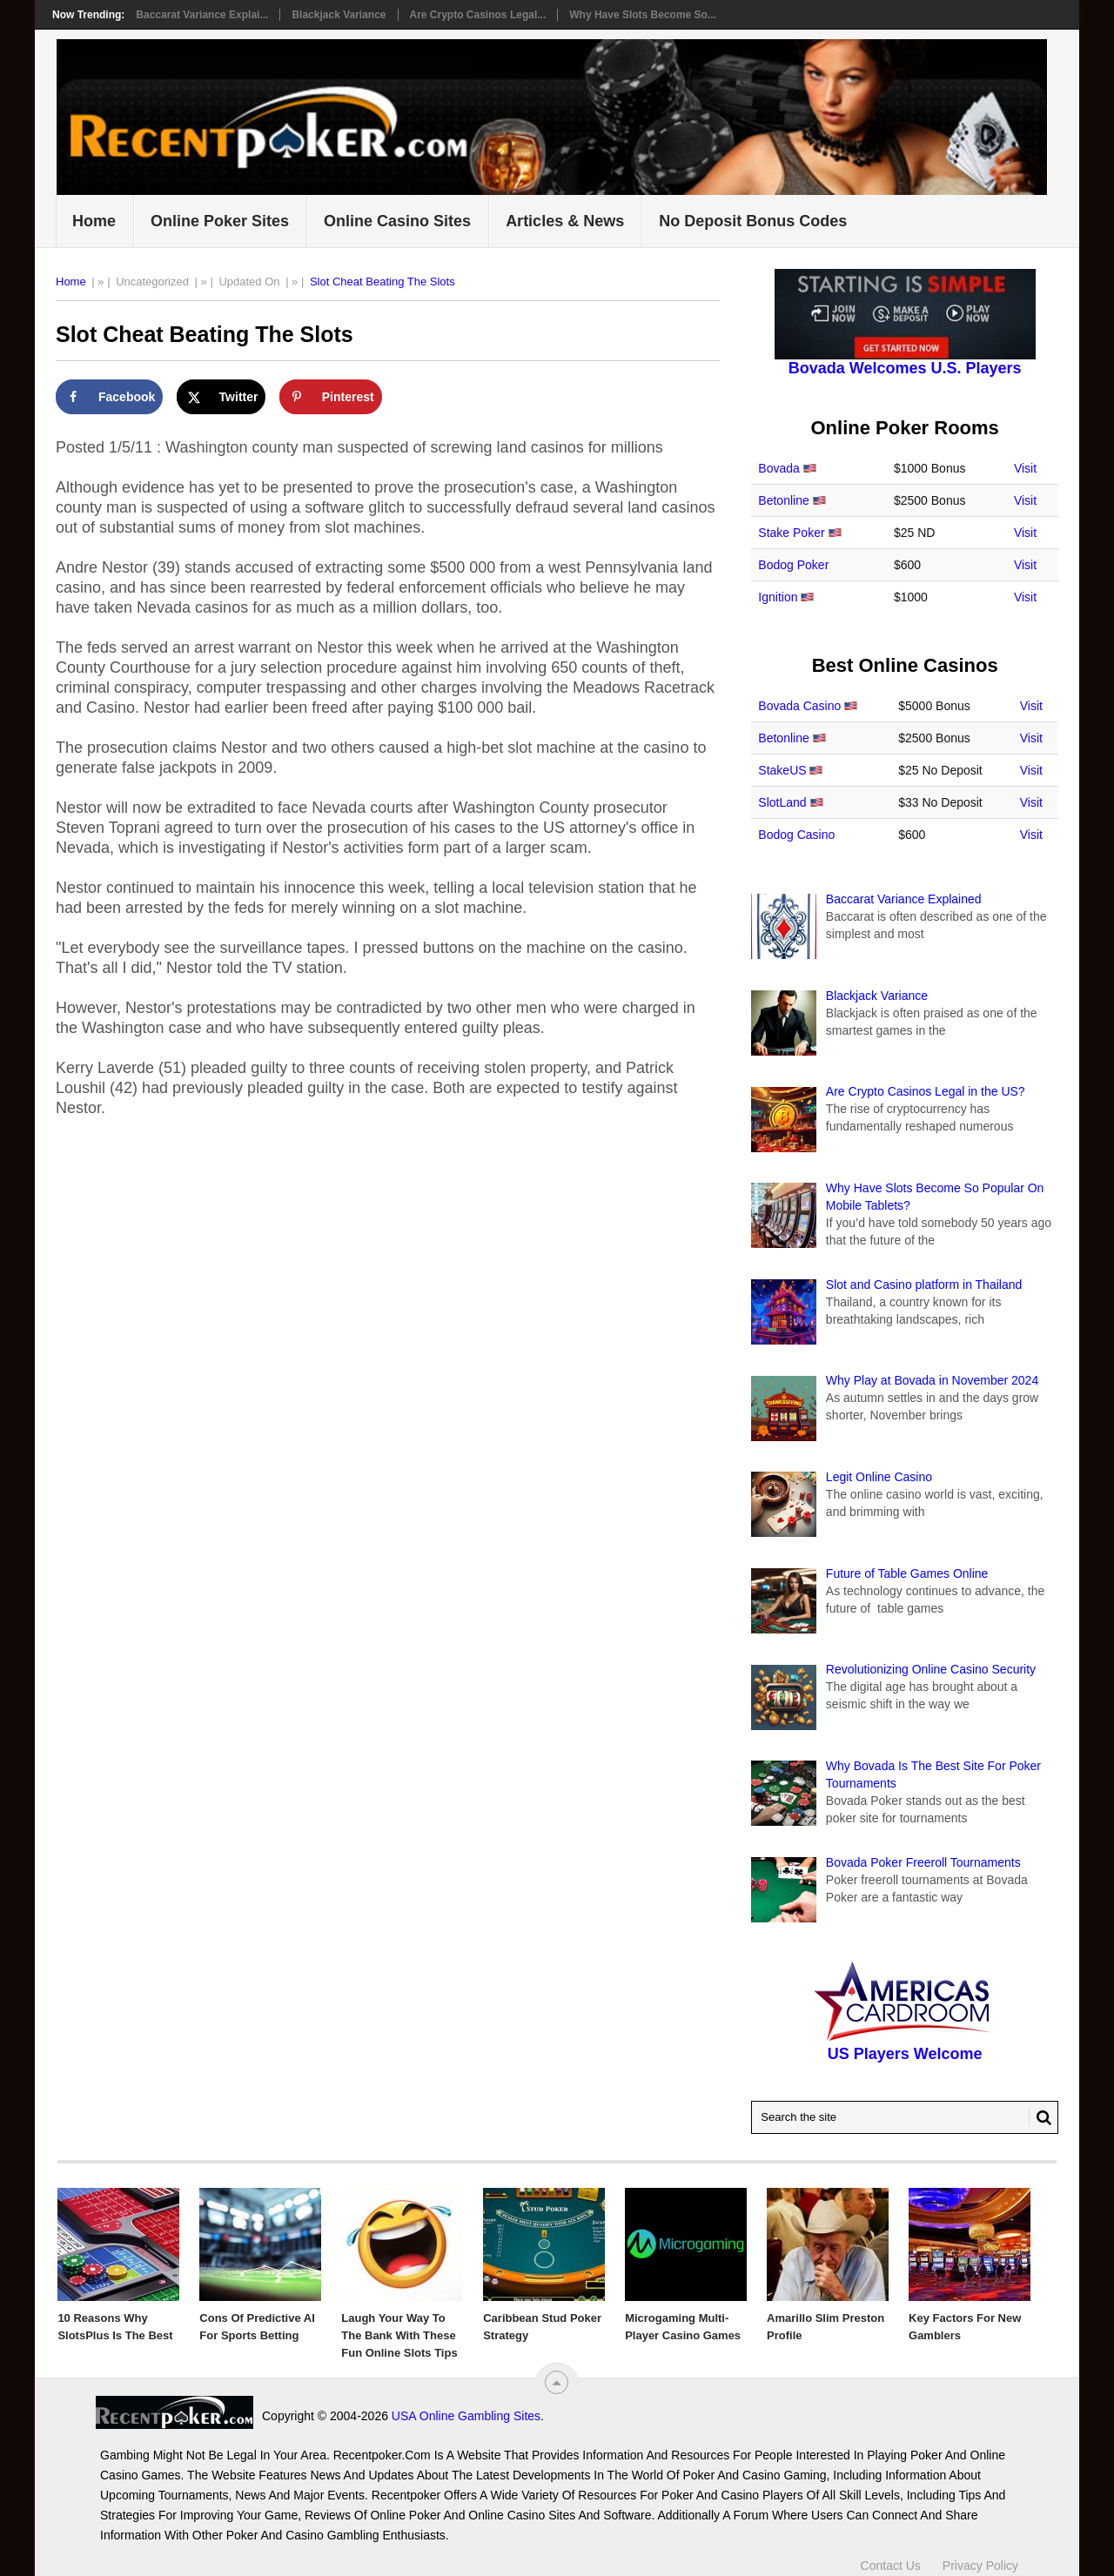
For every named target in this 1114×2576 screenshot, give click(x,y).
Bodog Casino (796, 835)
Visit (1025, 468)
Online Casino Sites (397, 221)
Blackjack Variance (339, 15)
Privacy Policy (980, 2557)
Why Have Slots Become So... (642, 15)
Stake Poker (791, 533)
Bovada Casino (799, 706)
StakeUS (782, 770)
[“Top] (556, 2382)
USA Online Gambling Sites (308, 2416)
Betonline (783, 500)
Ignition (777, 597)
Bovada (778, 468)
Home (94, 221)
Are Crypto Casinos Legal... (478, 15)
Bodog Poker (793, 565)
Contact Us (891, 2557)
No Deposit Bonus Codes (753, 221)
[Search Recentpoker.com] (904, 2117)
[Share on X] (221, 396)
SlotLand (782, 802)
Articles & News (565, 221)
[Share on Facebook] (109, 396)
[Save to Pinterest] (330, 396)
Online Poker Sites (220, 221)
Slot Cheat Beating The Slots (382, 281)
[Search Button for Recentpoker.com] (1040, 2117)
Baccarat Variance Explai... (202, 15)
